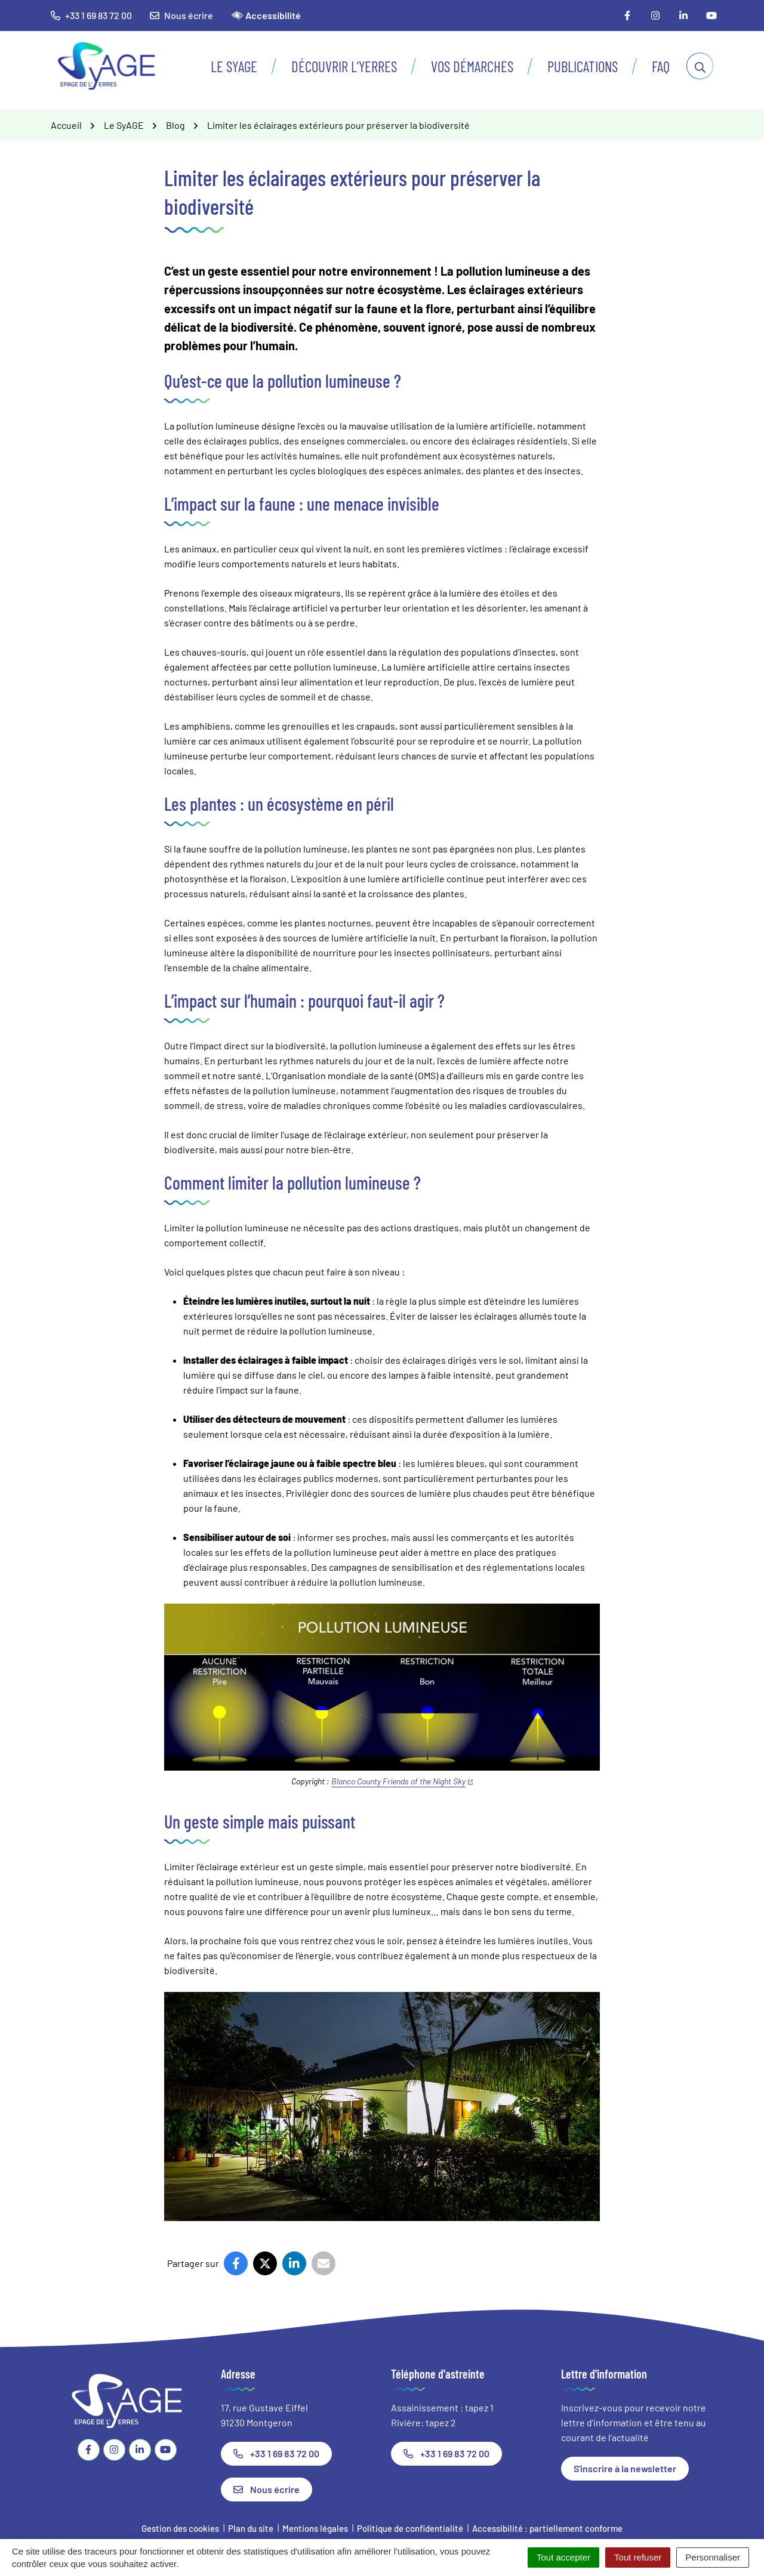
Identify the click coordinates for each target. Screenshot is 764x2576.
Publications (582, 66)
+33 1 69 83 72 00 (276, 2453)
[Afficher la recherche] (699, 65)
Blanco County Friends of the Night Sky (402, 1781)
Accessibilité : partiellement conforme (547, 2528)
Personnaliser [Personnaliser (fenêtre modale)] (712, 2557)
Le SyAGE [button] (234, 66)
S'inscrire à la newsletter (625, 2468)
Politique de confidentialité (410, 2528)
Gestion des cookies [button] (180, 2528)
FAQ (661, 66)
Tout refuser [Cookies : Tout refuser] (637, 2557)
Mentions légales (315, 2528)
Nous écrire (181, 15)
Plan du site (250, 2528)
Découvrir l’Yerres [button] (344, 66)
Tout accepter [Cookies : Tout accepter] (563, 2557)
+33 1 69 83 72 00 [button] (91, 15)
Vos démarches (472, 66)
